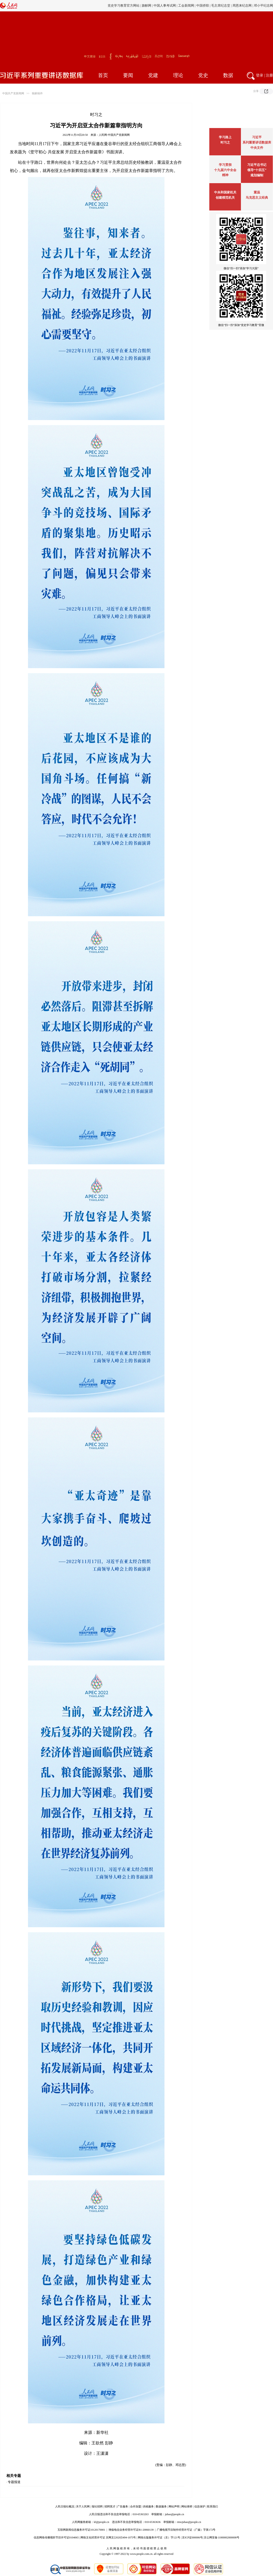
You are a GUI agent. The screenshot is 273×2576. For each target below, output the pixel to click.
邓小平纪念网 (263, 5)
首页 (103, 75)
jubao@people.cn (174, 2514)
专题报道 (14, 2482)
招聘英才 (109, 2506)
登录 (259, 75)
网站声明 (174, 2506)
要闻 (128, 75)
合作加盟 (135, 2506)
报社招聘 (97, 2506)
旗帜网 (146, 5)
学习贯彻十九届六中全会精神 (225, 170)
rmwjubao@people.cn (189, 2522)
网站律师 (186, 2506)
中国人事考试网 (165, 5)
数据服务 (161, 2506)
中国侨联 (202, 5)
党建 (153, 75)
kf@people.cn (101, 2522)
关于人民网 (83, 2506)
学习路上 (225, 137)
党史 (203, 75)
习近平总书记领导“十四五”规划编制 (256, 170)
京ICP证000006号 (192, 2537)
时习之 (225, 142)
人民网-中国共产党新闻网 (114, 134)
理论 (178, 75)
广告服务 (122, 2506)
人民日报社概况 (64, 2506)
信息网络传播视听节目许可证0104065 (56, 2537)
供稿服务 (148, 2506)
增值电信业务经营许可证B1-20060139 (131, 2529)
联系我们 (212, 2506)
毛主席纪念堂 (220, 5)
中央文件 (256, 147)
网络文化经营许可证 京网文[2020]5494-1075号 (108, 2537)
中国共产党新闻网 (13, 93)
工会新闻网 (186, 5)
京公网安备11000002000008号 (221, 2537)
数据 (228, 75)
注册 (269, 75)
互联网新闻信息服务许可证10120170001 (81, 2529)
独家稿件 (37, 93)
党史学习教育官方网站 (124, 5)
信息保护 (199, 2506)
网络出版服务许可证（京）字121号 (159, 2537)
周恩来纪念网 (242, 5)
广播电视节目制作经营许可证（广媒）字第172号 (186, 2529)
